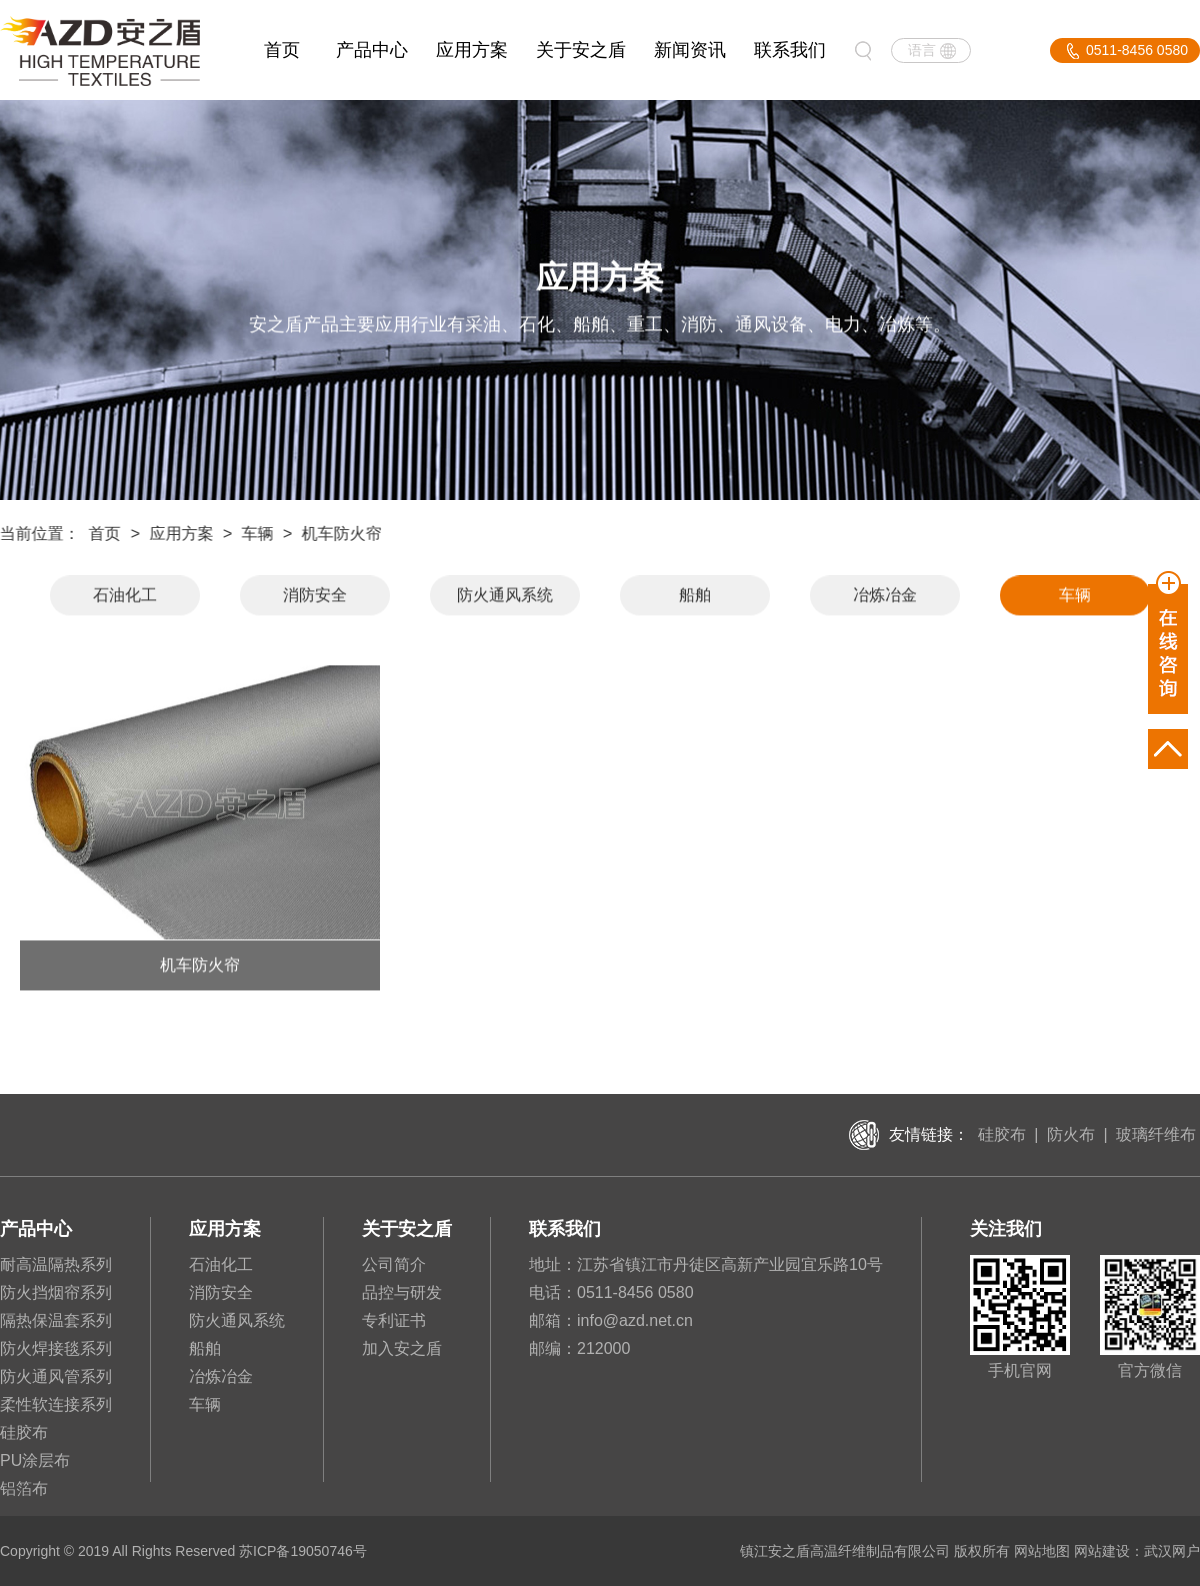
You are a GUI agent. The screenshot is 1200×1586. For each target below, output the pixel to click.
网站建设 (1102, 1551)
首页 (282, 50)
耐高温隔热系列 (56, 1264)
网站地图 (1042, 1551)
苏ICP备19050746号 (303, 1551)
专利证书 (394, 1320)
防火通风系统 (505, 596)
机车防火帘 (340, 533)
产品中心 (372, 50)
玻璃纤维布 (1156, 1134)
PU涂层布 (35, 1460)
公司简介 (394, 1264)
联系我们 (790, 50)
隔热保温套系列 (56, 1320)
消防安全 (315, 596)
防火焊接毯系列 (56, 1348)
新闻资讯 (690, 50)
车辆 (255, 533)
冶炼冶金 (885, 596)
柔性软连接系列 (56, 1404)
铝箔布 (24, 1488)
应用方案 (472, 50)
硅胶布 (1002, 1134)
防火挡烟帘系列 (56, 1292)
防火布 (1071, 1134)
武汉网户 (1172, 1551)
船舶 (695, 596)
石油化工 (125, 596)
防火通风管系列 (56, 1376)
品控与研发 (402, 1292)
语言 (922, 50)
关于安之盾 (581, 50)
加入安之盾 (402, 1348)
